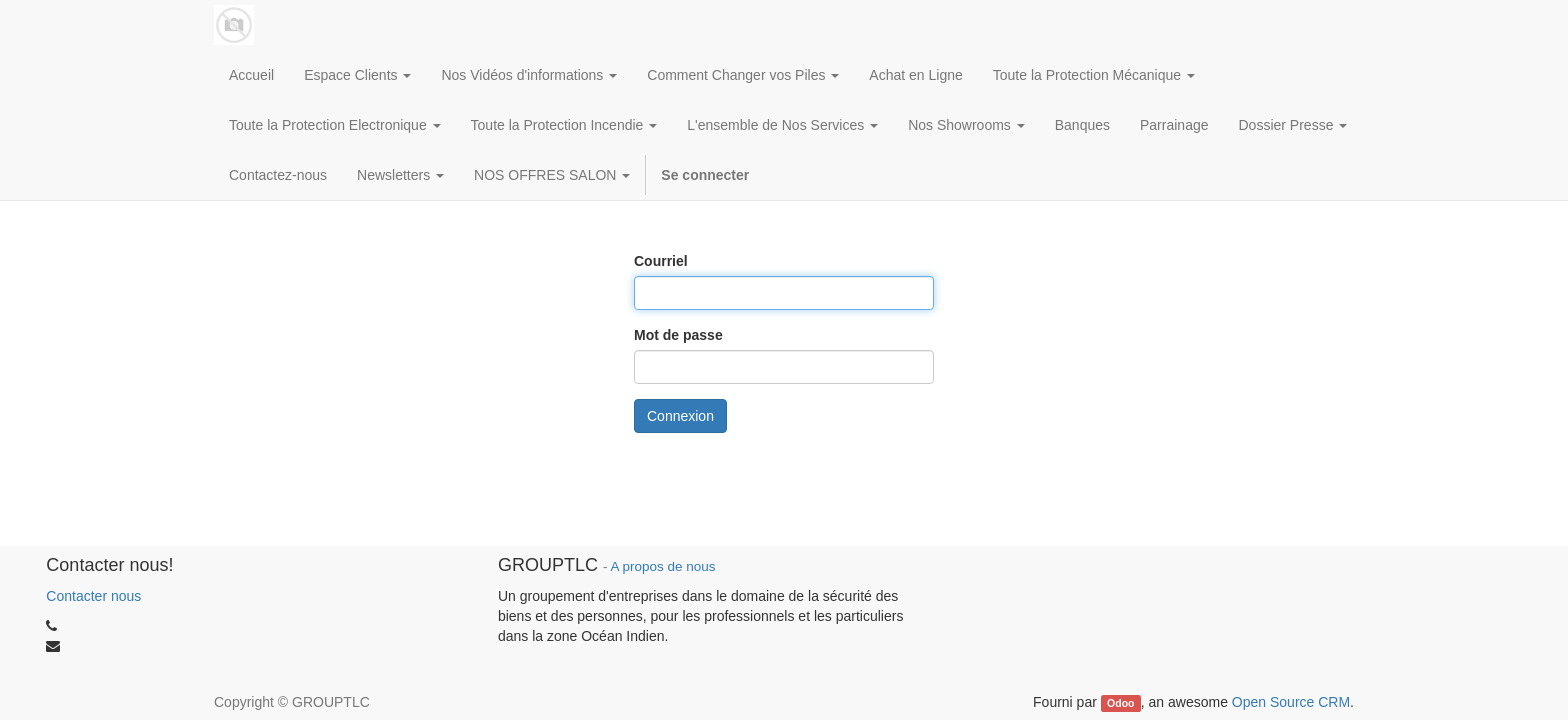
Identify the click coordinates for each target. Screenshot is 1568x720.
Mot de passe (678, 335)
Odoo (1120, 703)
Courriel (661, 261)
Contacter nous (93, 596)
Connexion (680, 416)
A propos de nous (662, 566)
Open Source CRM (1291, 702)
